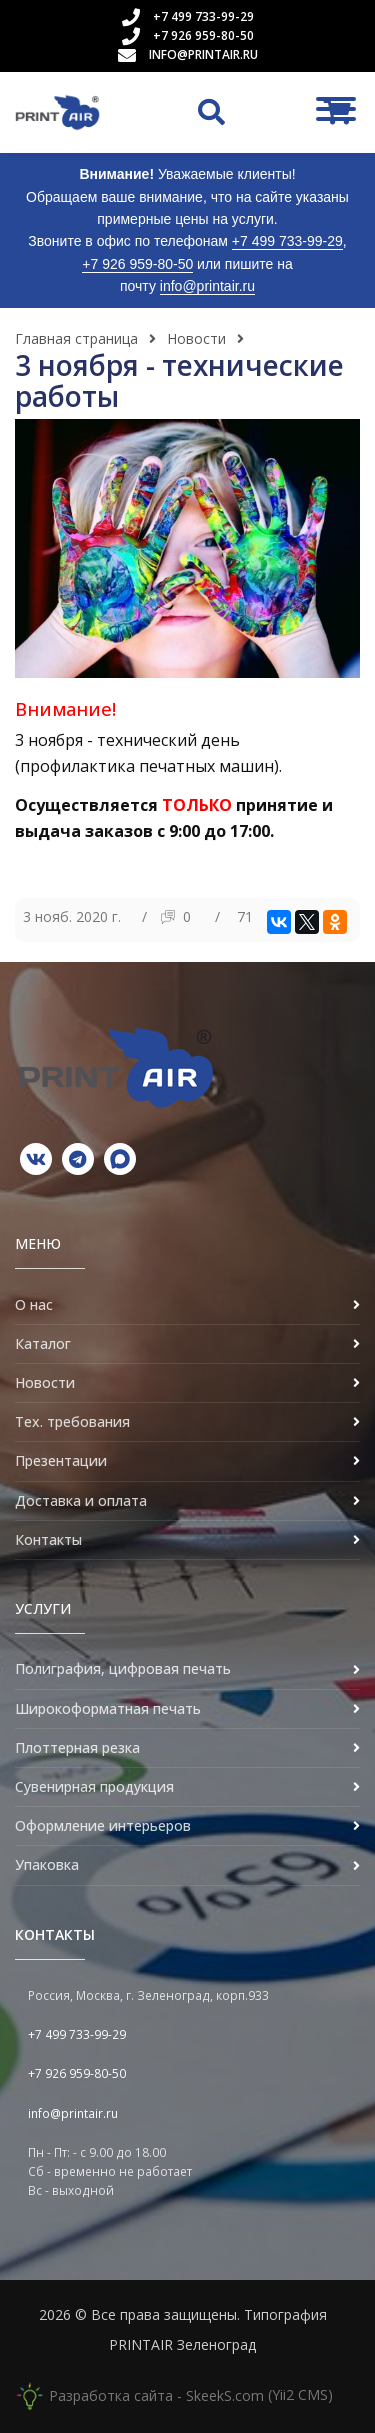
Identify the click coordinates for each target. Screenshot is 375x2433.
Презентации (61, 1460)
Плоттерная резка (77, 1747)
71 (245, 916)
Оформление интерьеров (103, 1825)
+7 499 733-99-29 (203, 16)
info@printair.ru (203, 54)
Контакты (48, 1539)
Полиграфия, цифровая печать (123, 1668)
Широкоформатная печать (108, 1708)
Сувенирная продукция (94, 1786)
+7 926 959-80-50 (203, 35)
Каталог (43, 1343)
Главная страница (76, 338)
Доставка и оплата (81, 1500)
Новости (196, 338)
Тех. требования (72, 1421)
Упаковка (47, 1864)
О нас (34, 1304)
